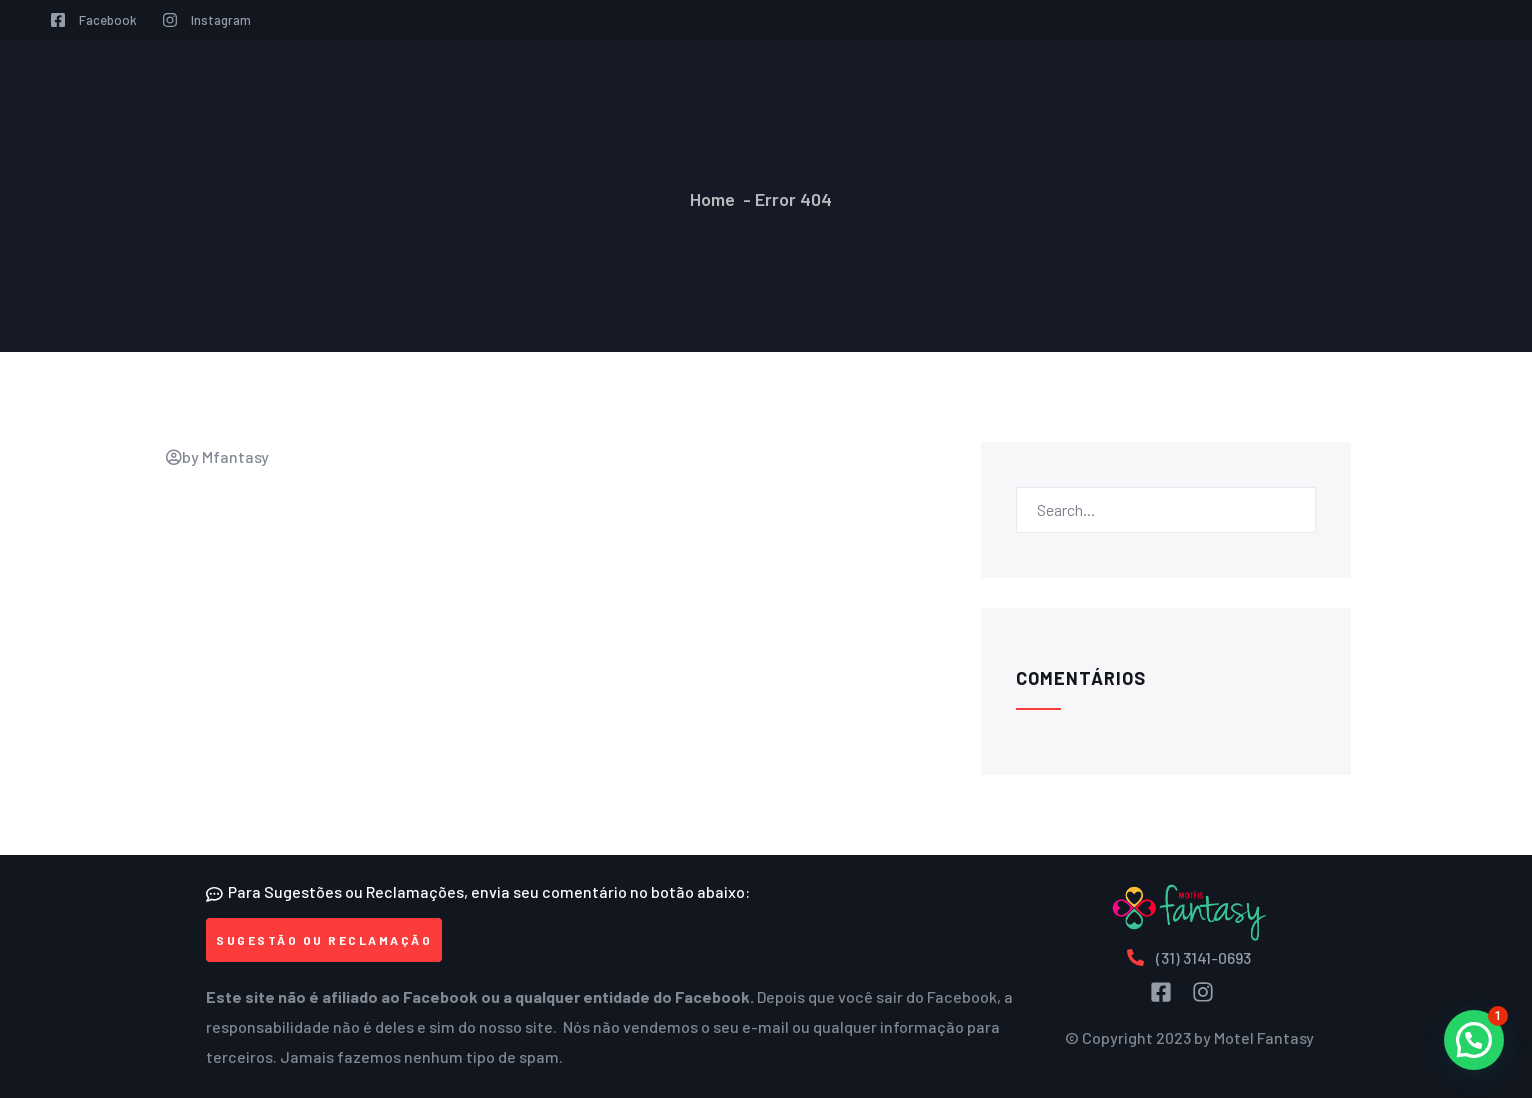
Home (712, 199)
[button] (324, 940)
